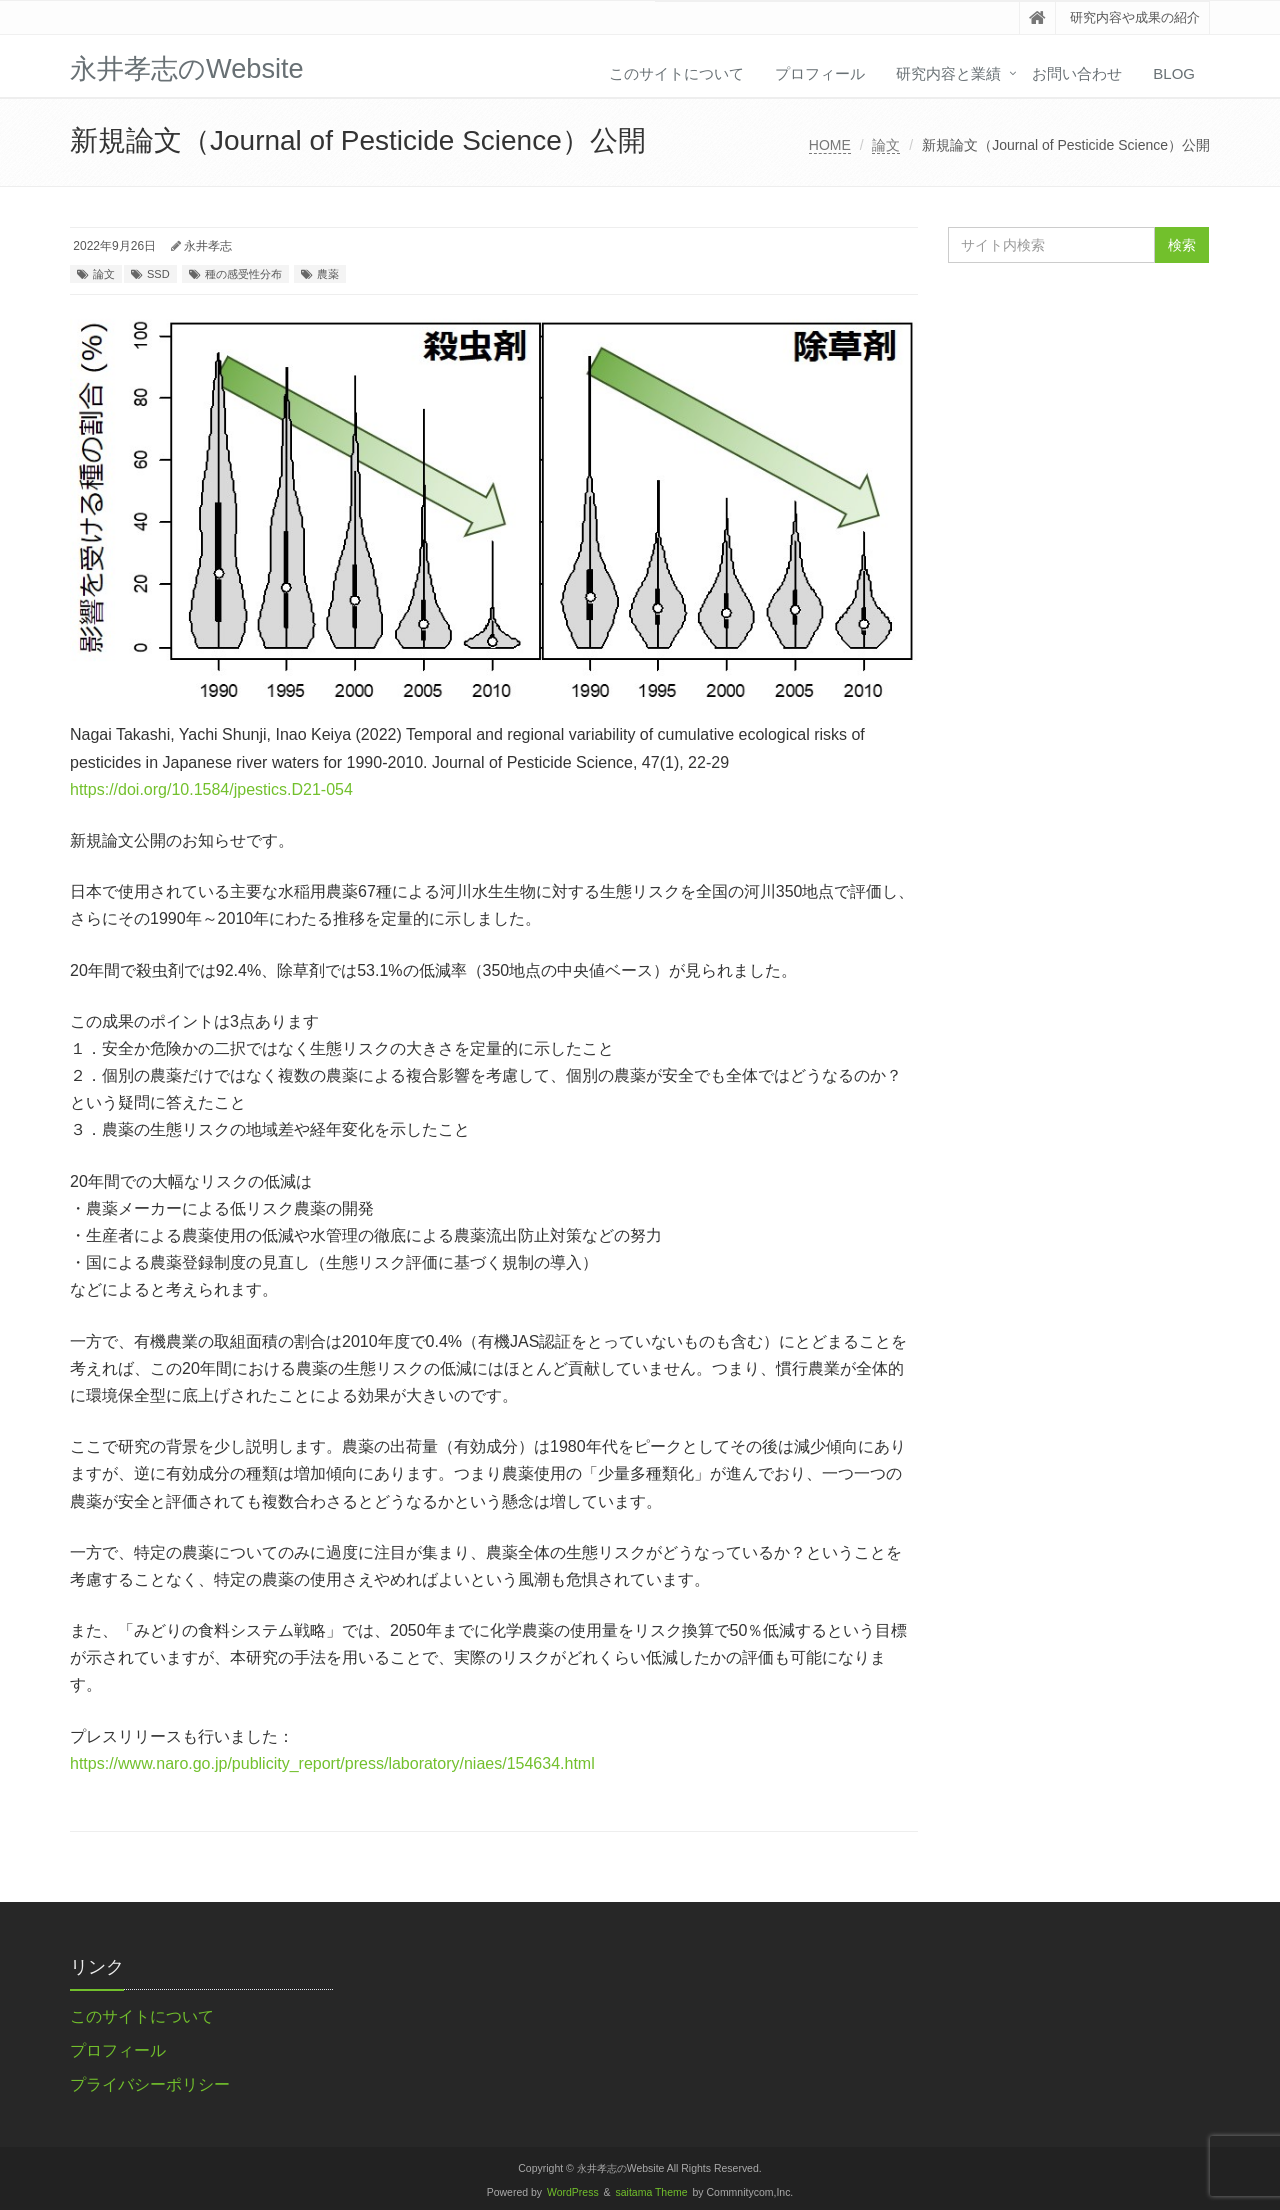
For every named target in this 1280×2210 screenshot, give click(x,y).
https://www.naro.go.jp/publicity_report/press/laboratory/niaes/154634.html (332, 1763)
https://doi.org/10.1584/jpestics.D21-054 (211, 789)
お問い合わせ (1077, 73)
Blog (1174, 73)
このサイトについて (676, 73)
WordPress (573, 2192)
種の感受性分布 (243, 274)
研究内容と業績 (948, 73)
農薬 (328, 274)
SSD (158, 274)
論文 (886, 145)
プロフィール (820, 73)
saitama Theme (652, 2192)
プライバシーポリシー (150, 2084)
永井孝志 (208, 246)
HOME (830, 145)
